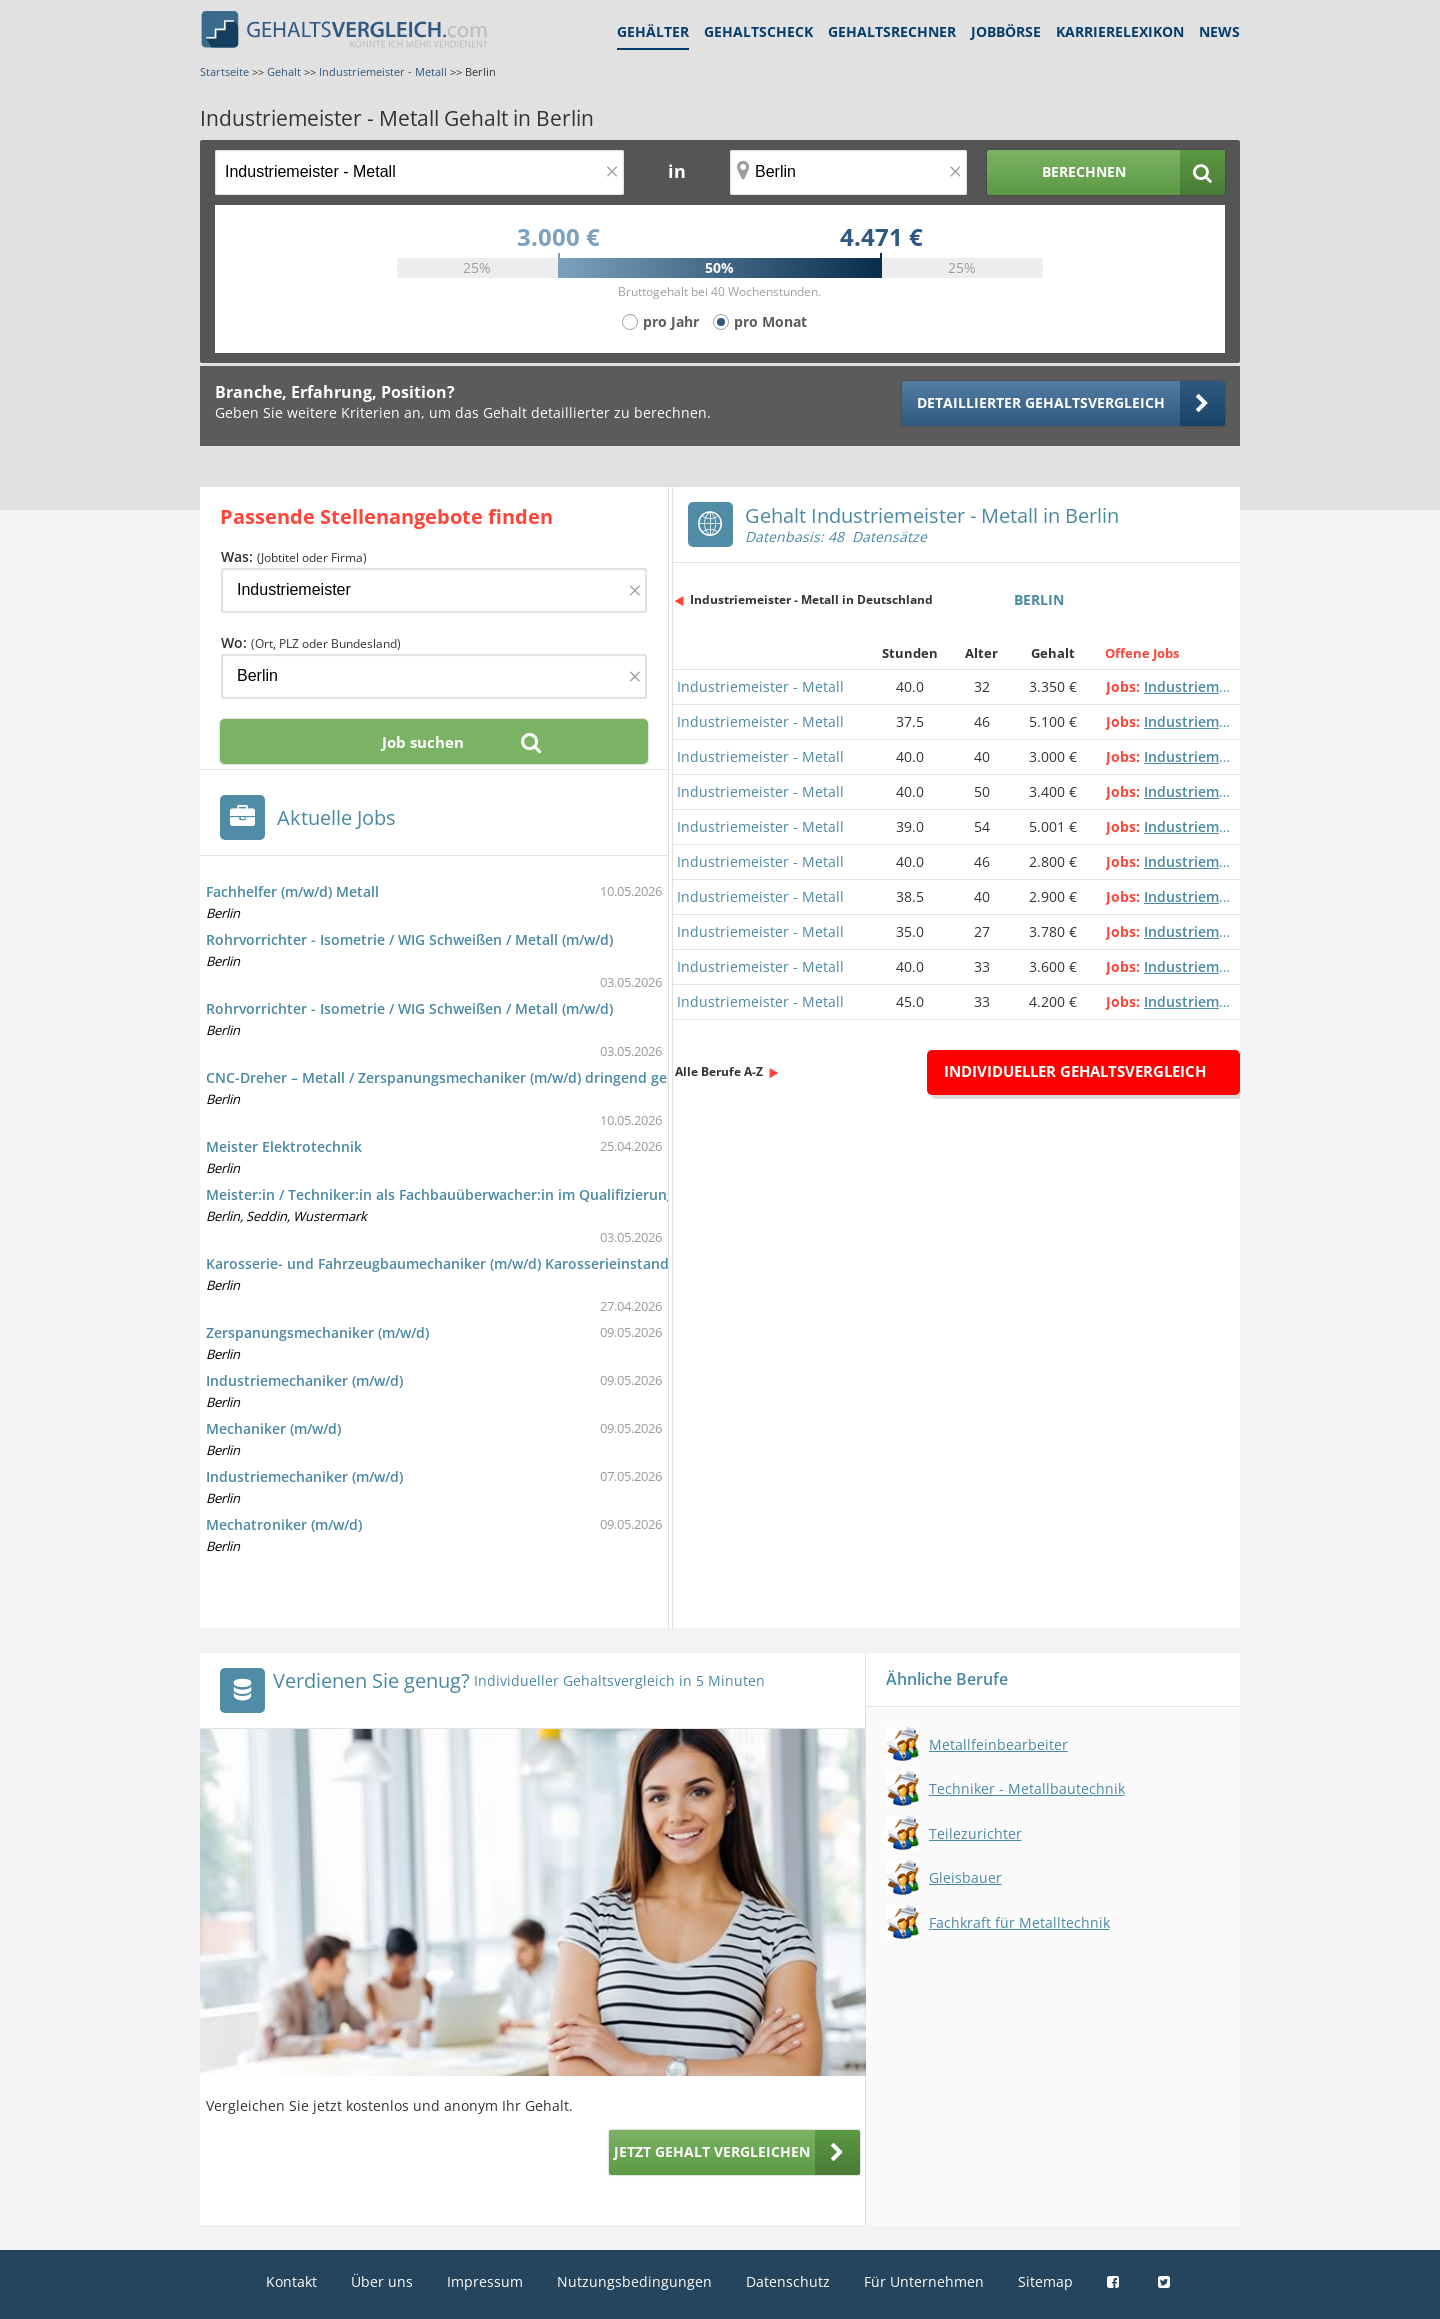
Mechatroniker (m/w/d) (284, 1524)
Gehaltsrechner (892, 31)
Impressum (485, 2281)
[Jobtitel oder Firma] (434, 590)
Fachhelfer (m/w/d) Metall (292, 891)
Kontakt (291, 2281)
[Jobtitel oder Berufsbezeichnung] (419, 172)
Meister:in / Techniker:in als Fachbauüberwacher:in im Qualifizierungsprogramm (480, 1194)
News (1219, 31)
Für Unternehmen (924, 2281)
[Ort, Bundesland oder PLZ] (849, 172)
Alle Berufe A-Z (719, 1071)
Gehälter (653, 31)
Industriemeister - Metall (760, 686)
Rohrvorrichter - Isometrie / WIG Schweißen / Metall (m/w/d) (409, 939)
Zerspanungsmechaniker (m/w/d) (317, 1332)
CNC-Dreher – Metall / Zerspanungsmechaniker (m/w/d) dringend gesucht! (457, 1077)
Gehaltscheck (758, 31)
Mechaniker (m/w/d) (273, 1428)
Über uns (382, 2281)
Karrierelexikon (1120, 31)
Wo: (311, 642)
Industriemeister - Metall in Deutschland (811, 599)
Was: (294, 556)
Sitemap (1045, 2281)
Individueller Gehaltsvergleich (1075, 1071)
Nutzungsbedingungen (634, 2281)
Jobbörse (1006, 31)
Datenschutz (788, 2281)
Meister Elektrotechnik (284, 1146)
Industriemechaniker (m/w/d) (304, 1380)
